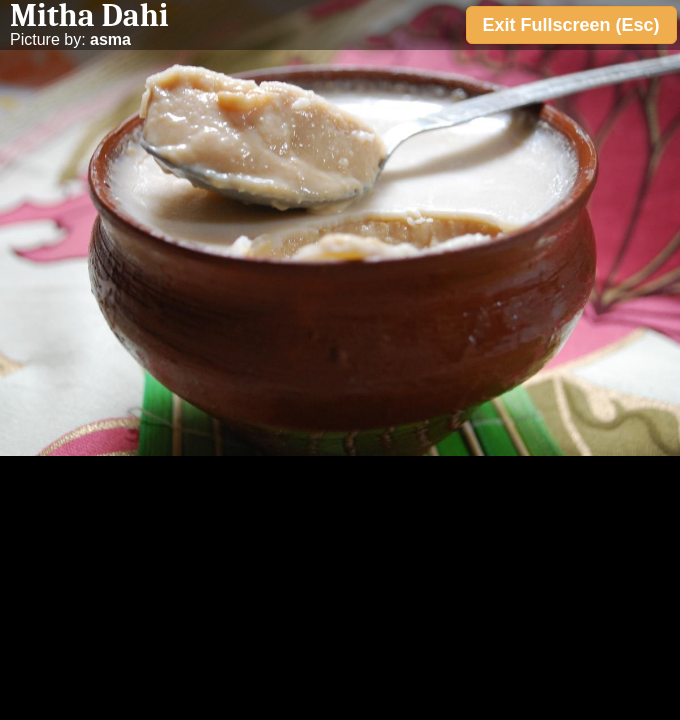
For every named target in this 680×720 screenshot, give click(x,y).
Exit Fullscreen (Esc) (571, 25)
